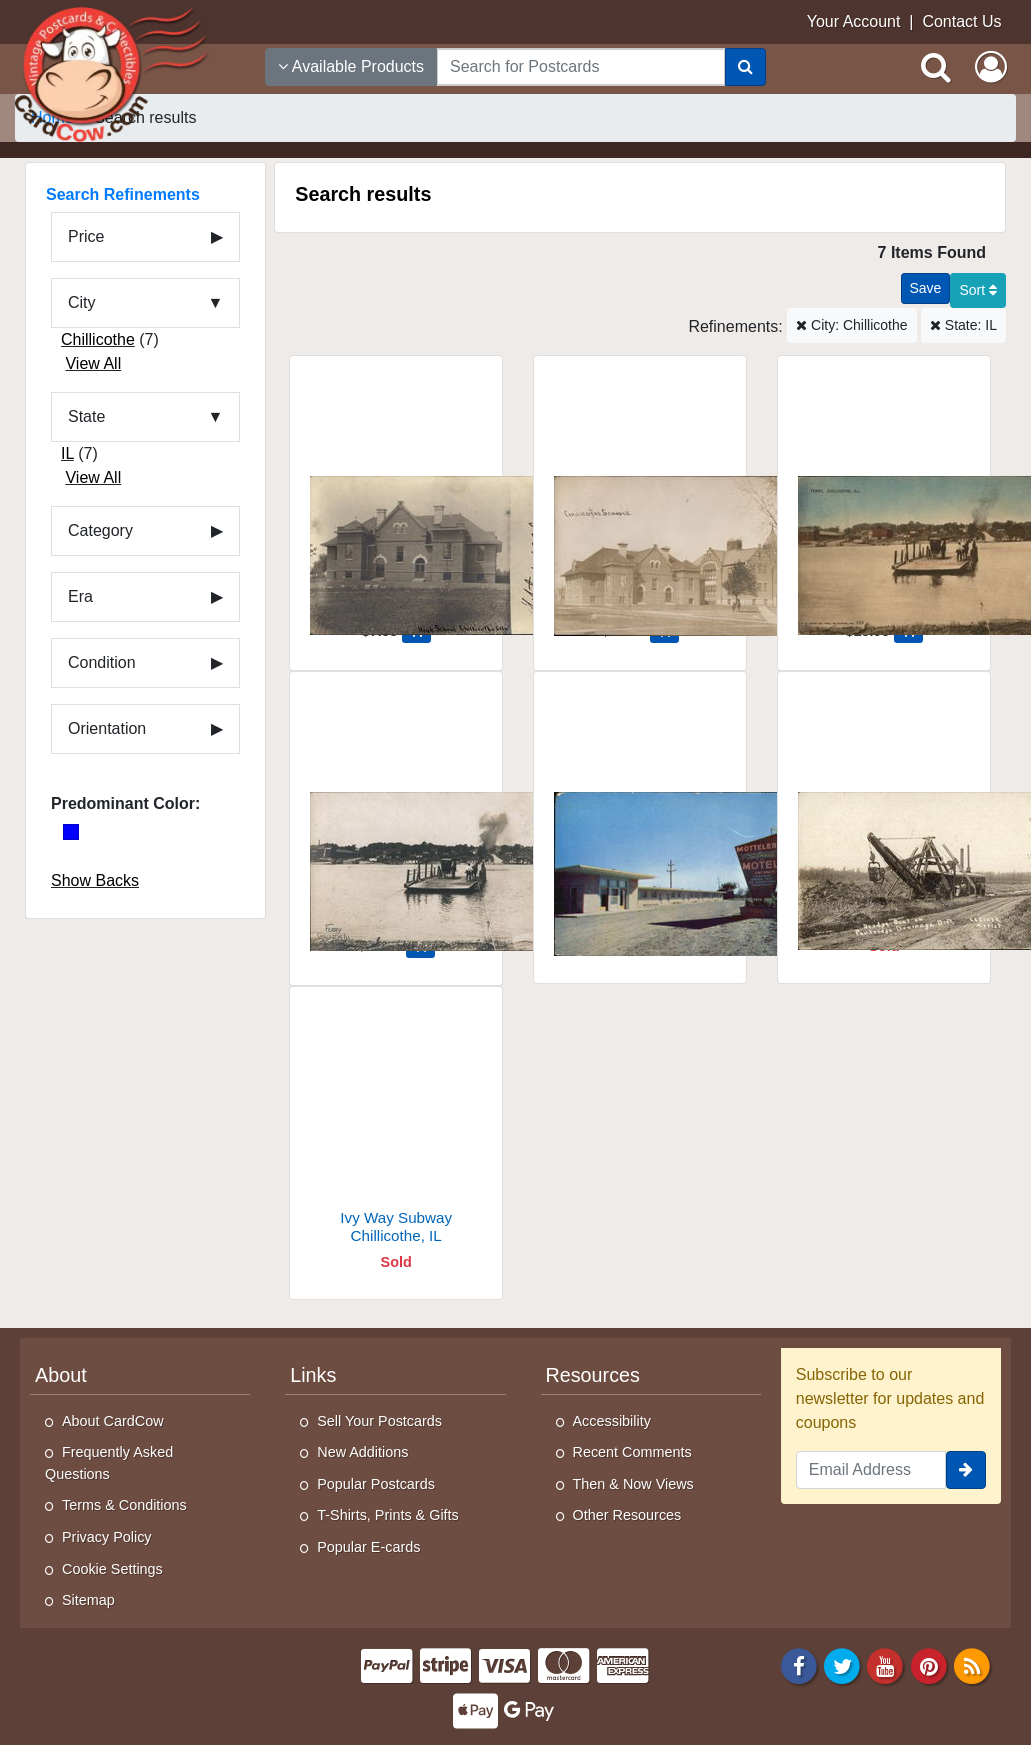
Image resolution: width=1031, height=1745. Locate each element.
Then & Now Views (633, 1484)
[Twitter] (842, 1664)
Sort (978, 290)
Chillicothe (98, 339)
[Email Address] (871, 1470)
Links (313, 1375)
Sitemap (88, 1600)
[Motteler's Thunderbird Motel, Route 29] (640, 813)
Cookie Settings (112, 1569)
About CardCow (113, 1421)
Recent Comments (632, 1452)
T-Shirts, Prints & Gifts (388, 1515)
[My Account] (991, 67)
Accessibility (612, 1421)
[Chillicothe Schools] (640, 497)
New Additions (362, 1452)
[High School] (396, 497)
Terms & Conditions (124, 1505)
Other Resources (627, 1515)
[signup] (966, 1470)
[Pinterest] (929, 1664)
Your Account (854, 21)
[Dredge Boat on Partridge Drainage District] (884, 813)
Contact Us (961, 21)
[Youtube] (886, 1664)
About (61, 1375)
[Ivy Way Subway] (396, 1128)
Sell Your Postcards (379, 1421)
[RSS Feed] (972, 1664)
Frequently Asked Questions (109, 1463)
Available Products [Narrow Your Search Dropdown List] (351, 66)
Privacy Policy (107, 1537)
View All (93, 363)
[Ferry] (884, 497)
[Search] (745, 67)
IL (67, 453)
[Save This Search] (926, 288)
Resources (593, 1375)
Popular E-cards (368, 1547)
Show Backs (95, 880)
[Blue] (71, 832)
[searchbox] (581, 67)
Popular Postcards (376, 1484)
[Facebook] (799, 1664)
